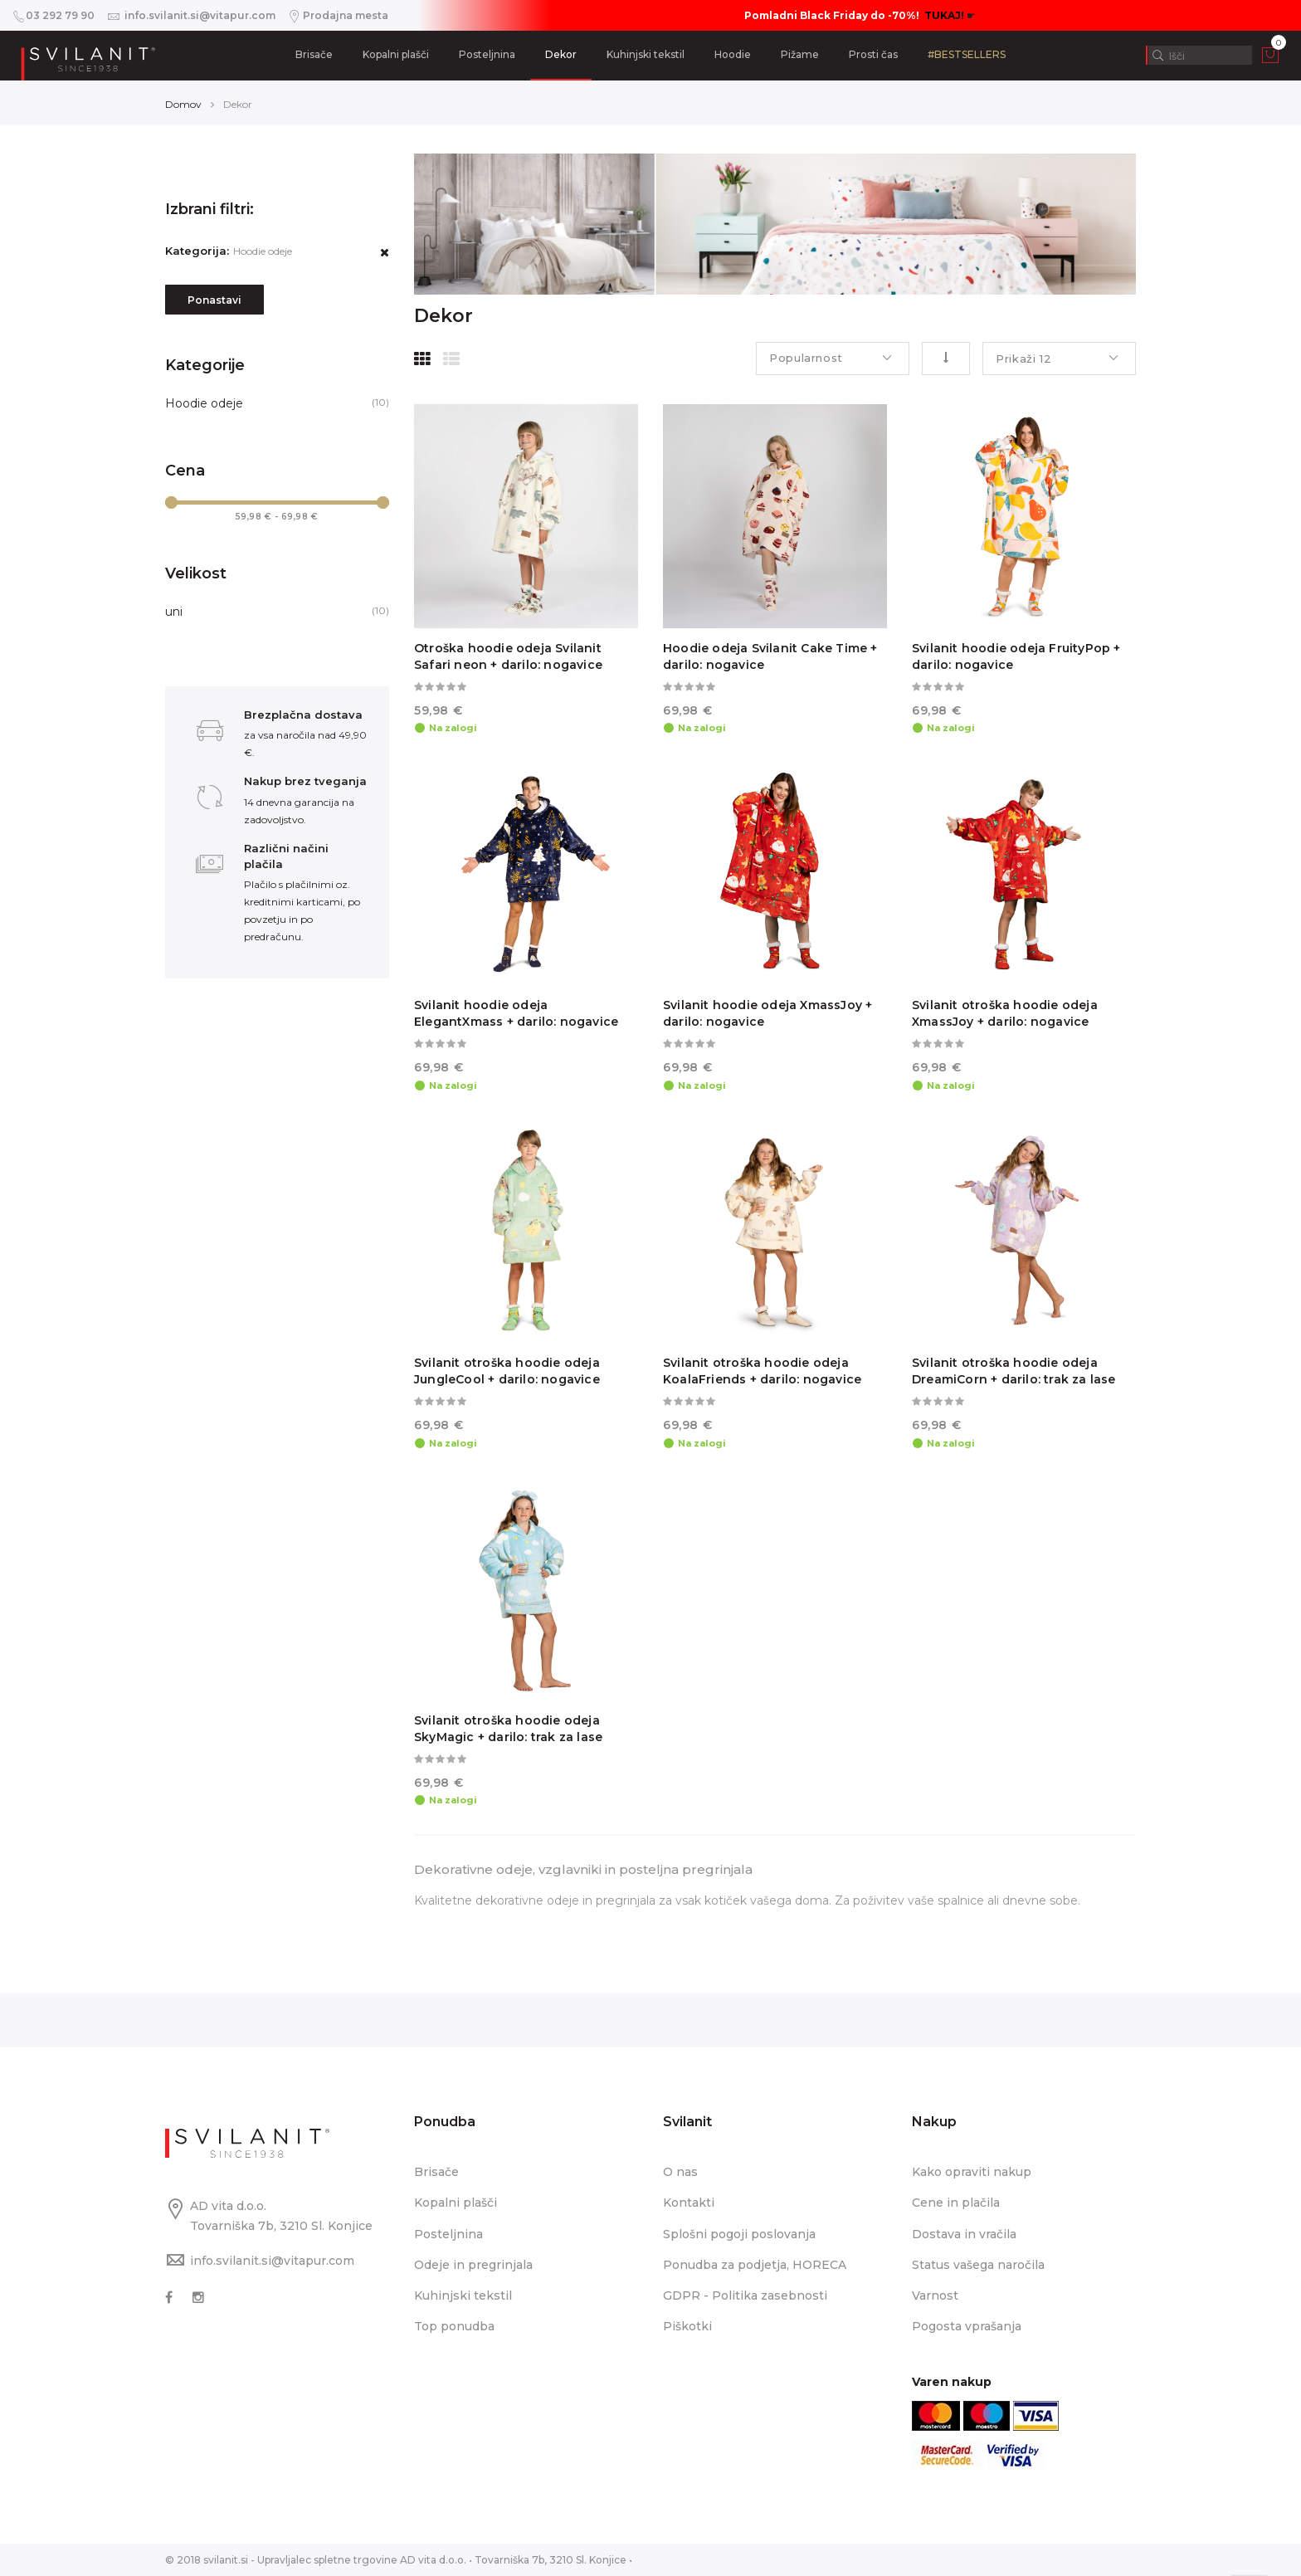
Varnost (935, 2295)
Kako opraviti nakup (971, 2171)
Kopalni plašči (396, 54)
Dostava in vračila (964, 2234)
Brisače (314, 54)
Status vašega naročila (978, 2264)
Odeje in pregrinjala (473, 2264)
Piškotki (687, 2326)
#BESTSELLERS (967, 54)
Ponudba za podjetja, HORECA (754, 2264)
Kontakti (688, 2202)
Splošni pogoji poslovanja (739, 2234)
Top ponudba (454, 2326)
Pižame (800, 54)
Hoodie (732, 54)
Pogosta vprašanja (966, 2326)
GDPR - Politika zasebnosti (745, 2295)
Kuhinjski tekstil (646, 54)
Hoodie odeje (204, 403)
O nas (680, 2171)
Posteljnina (487, 54)
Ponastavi (214, 300)
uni (174, 611)
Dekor (561, 54)
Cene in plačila (956, 2202)
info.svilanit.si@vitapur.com (272, 2260)
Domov (183, 104)
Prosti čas (873, 54)
